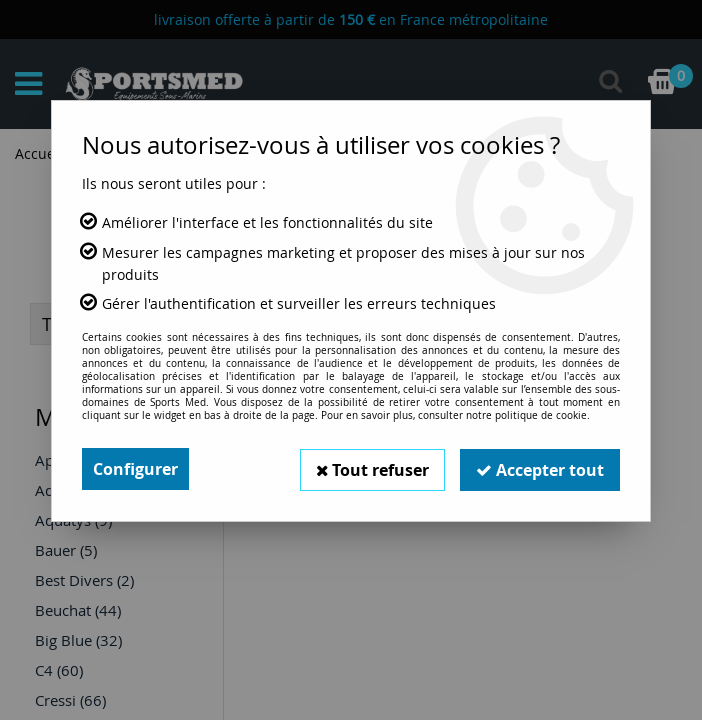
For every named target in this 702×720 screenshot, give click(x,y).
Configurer (135, 469)
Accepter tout (540, 469)
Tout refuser (372, 469)
